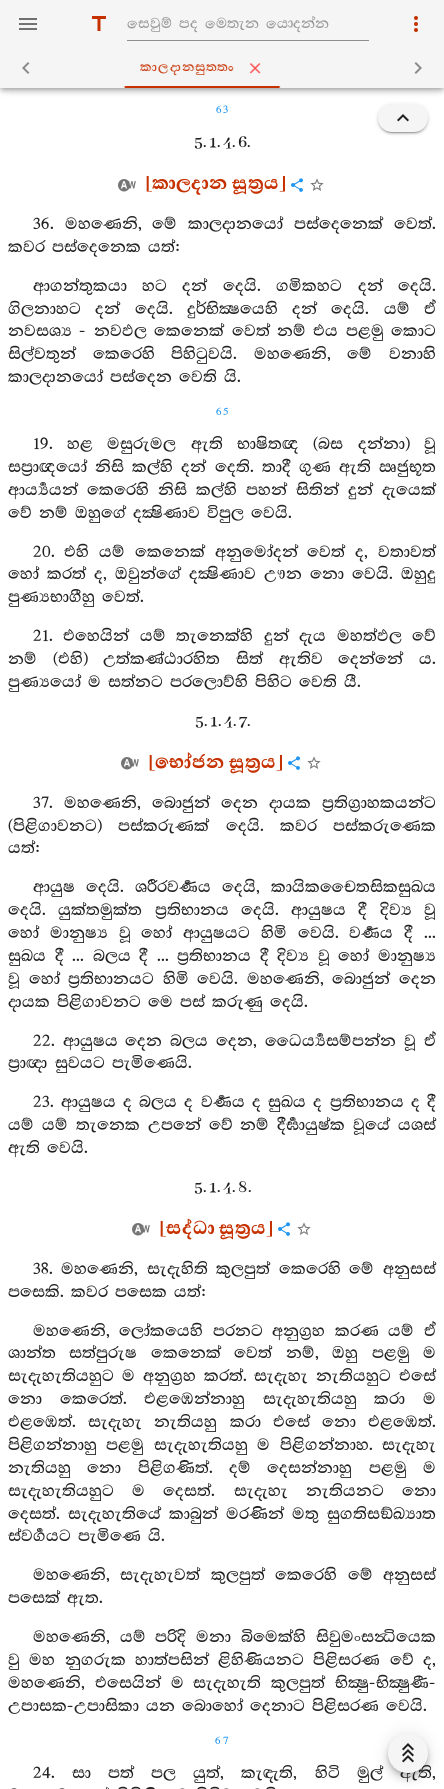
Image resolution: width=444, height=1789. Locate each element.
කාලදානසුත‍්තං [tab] (226, 68)
